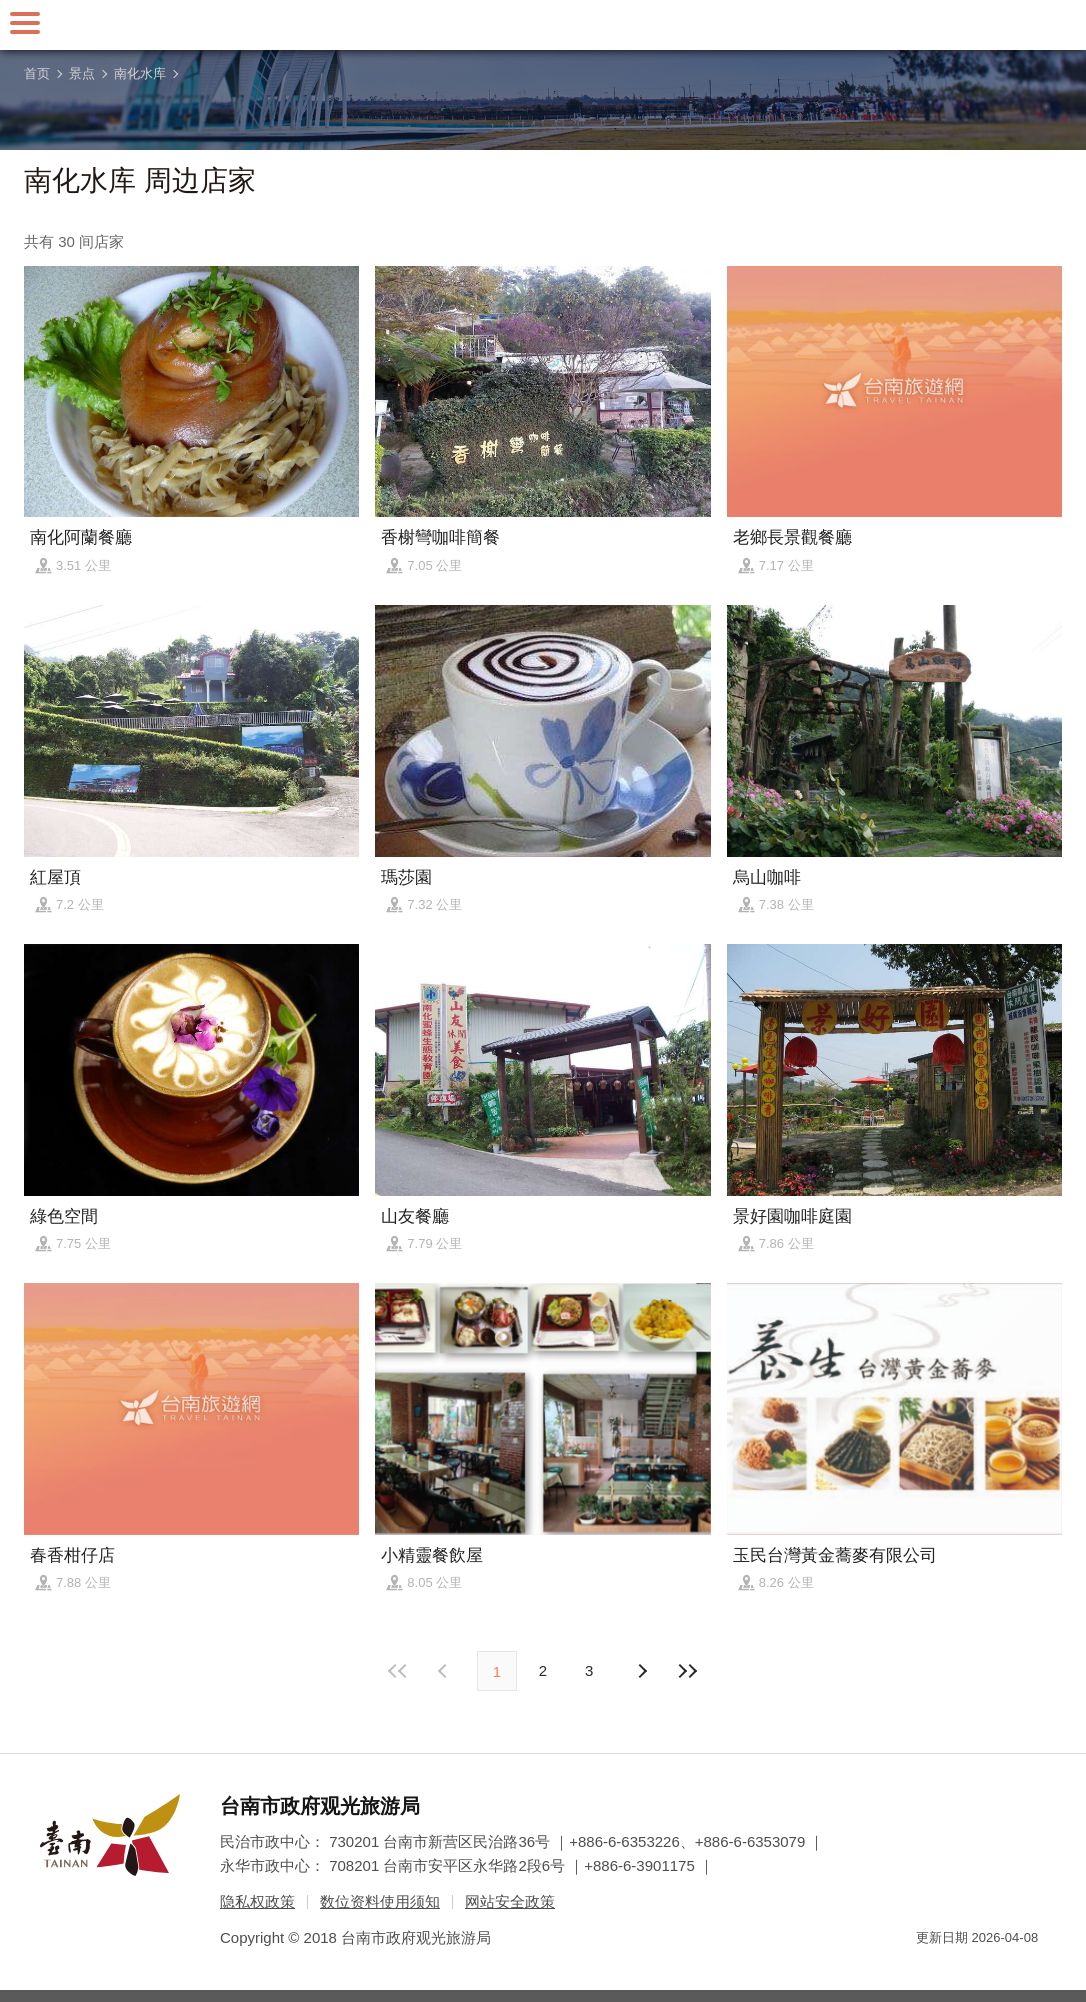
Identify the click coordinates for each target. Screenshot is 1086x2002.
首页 (37, 73)
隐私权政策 (257, 1901)
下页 (445, 1671)
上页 (641, 1671)
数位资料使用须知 (380, 1901)
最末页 (687, 1671)
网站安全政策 (510, 1901)
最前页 (399, 1671)
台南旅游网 (543, 25)
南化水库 (140, 73)
